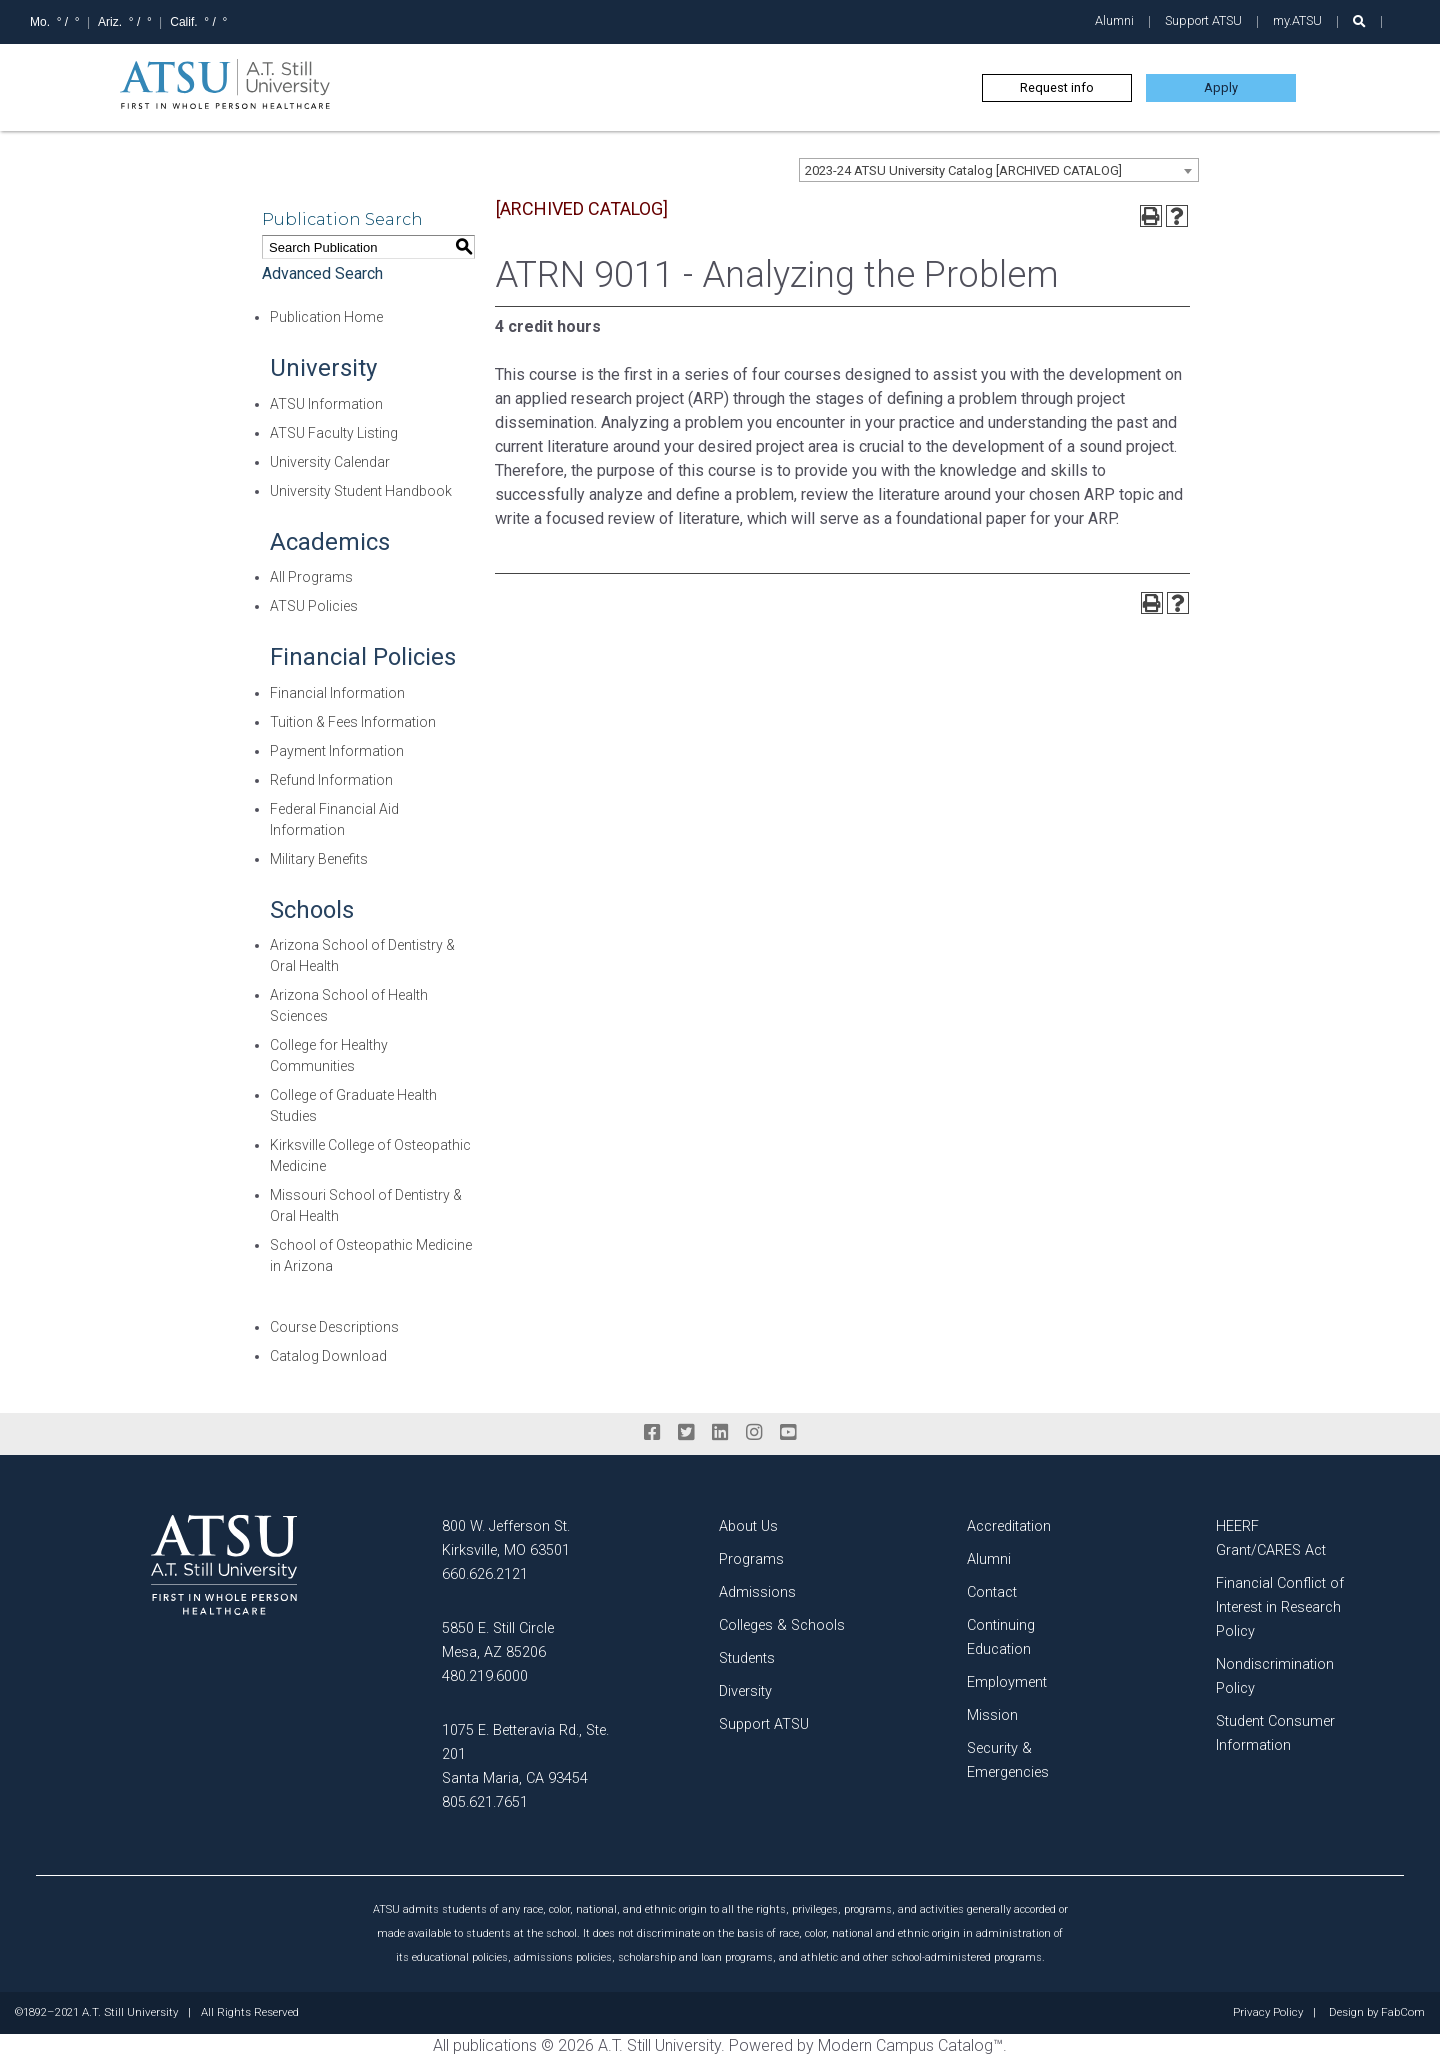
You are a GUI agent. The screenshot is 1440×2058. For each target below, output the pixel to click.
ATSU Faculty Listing (334, 433)
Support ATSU (1203, 20)
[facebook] (652, 1433)
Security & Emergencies (1008, 1760)
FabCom (1403, 2013)
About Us (748, 1526)
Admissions (757, 1592)
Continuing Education (1001, 1637)
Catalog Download (328, 1356)
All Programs (311, 577)
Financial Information (337, 693)
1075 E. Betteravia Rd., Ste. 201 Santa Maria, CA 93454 (525, 1754)
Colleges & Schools (782, 1625)
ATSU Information (326, 404)
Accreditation (1009, 1526)
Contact (992, 1592)
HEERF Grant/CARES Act (1271, 1538)
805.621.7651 (485, 1802)
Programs (751, 1559)
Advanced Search (322, 273)
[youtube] (788, 1433)
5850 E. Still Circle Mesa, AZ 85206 (498, 1640)
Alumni (1114, 20)
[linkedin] (720, 1433)
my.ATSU (1297, 20)
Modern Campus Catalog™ (910, 2045)
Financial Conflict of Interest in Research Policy (1280, 1607)
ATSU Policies (314, 606)
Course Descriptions (334, 1327)
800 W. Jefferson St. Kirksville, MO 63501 (506, 1538)
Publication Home (326, 317)
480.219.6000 (485, 1676)
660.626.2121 (485, 1574)
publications (495, 2045)
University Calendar (330, 462)
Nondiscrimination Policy (1275, 1676)
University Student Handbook (361, 491)
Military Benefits (319, 859)
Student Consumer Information (1275, 1733)
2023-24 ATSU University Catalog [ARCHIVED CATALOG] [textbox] (963, 170)
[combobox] (999, 170)
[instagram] (754, 1433)
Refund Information (331, 780)
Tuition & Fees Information (353, 722)
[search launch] (1359, 21)
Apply (1221, 87)
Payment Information (337, 751)
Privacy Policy (1268, 2013)
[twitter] (686, 1433)
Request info (1057, 87)
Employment (1007, 1682)
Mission (992, 1715)
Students (747, 1658)
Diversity (745, 1691)
